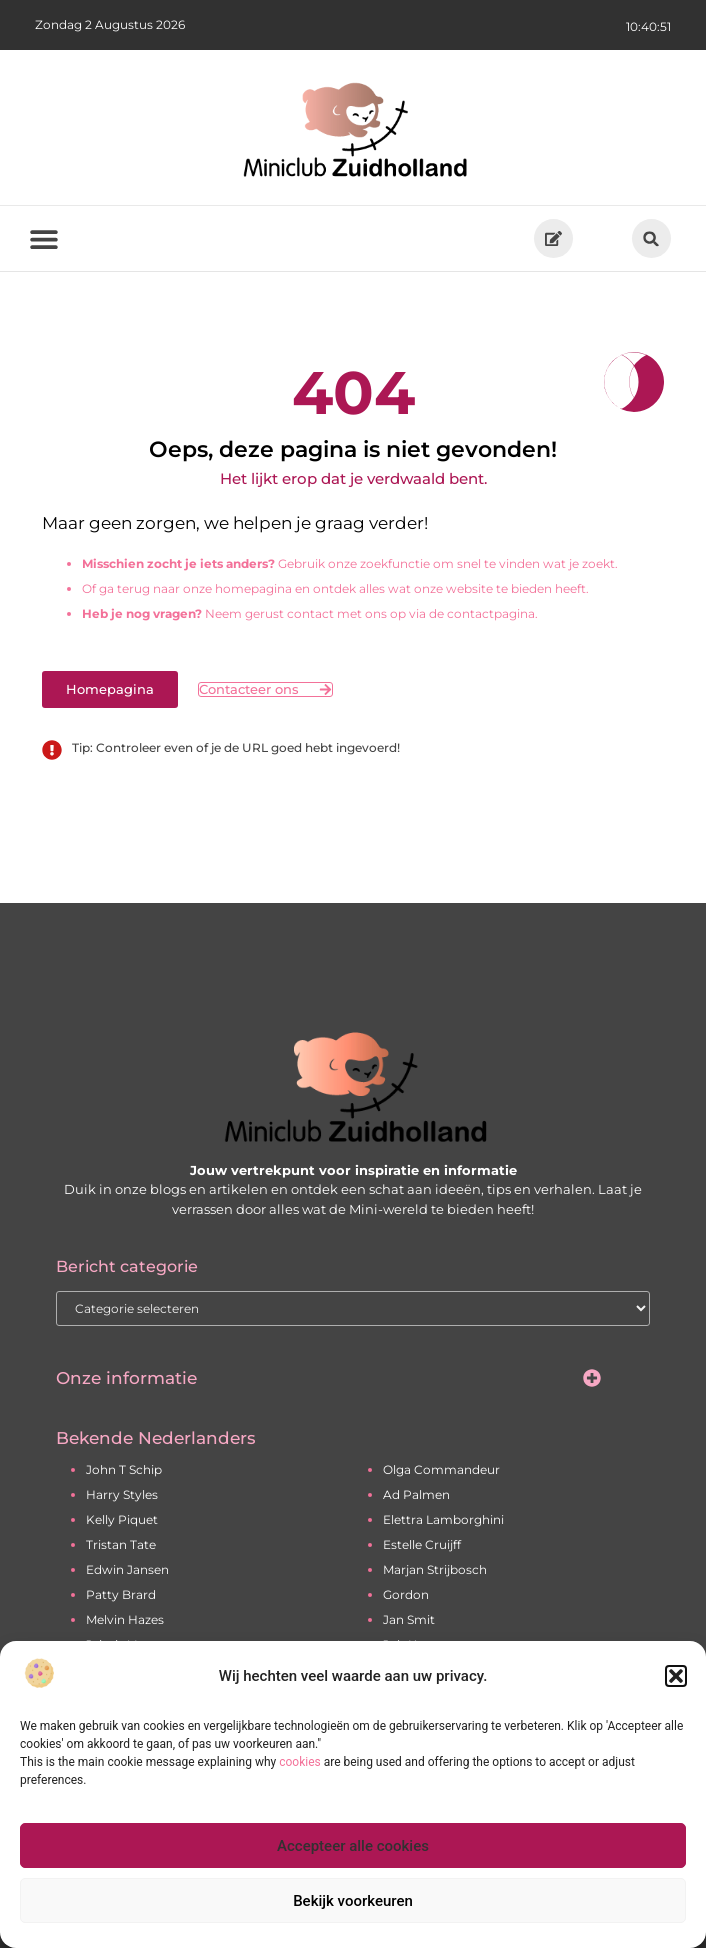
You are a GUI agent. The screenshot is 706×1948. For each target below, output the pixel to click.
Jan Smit (409, 1619)
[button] (676, 1676)
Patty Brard (121, 1594)
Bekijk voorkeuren (353, 1901)
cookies (300, 1762)
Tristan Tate (121, 1544)
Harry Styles (122, 1494)
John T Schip (124, 1469)
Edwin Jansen (127, 1569)
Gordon (406, 1594)
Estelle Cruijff (422, 1544)
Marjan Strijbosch (435, 1569)
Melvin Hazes (125, 1619)
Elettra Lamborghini (443, 1519)
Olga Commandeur (441, 1469)
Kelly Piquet (122, 1519)
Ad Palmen (416, 1494)
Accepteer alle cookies (353, 1846)
